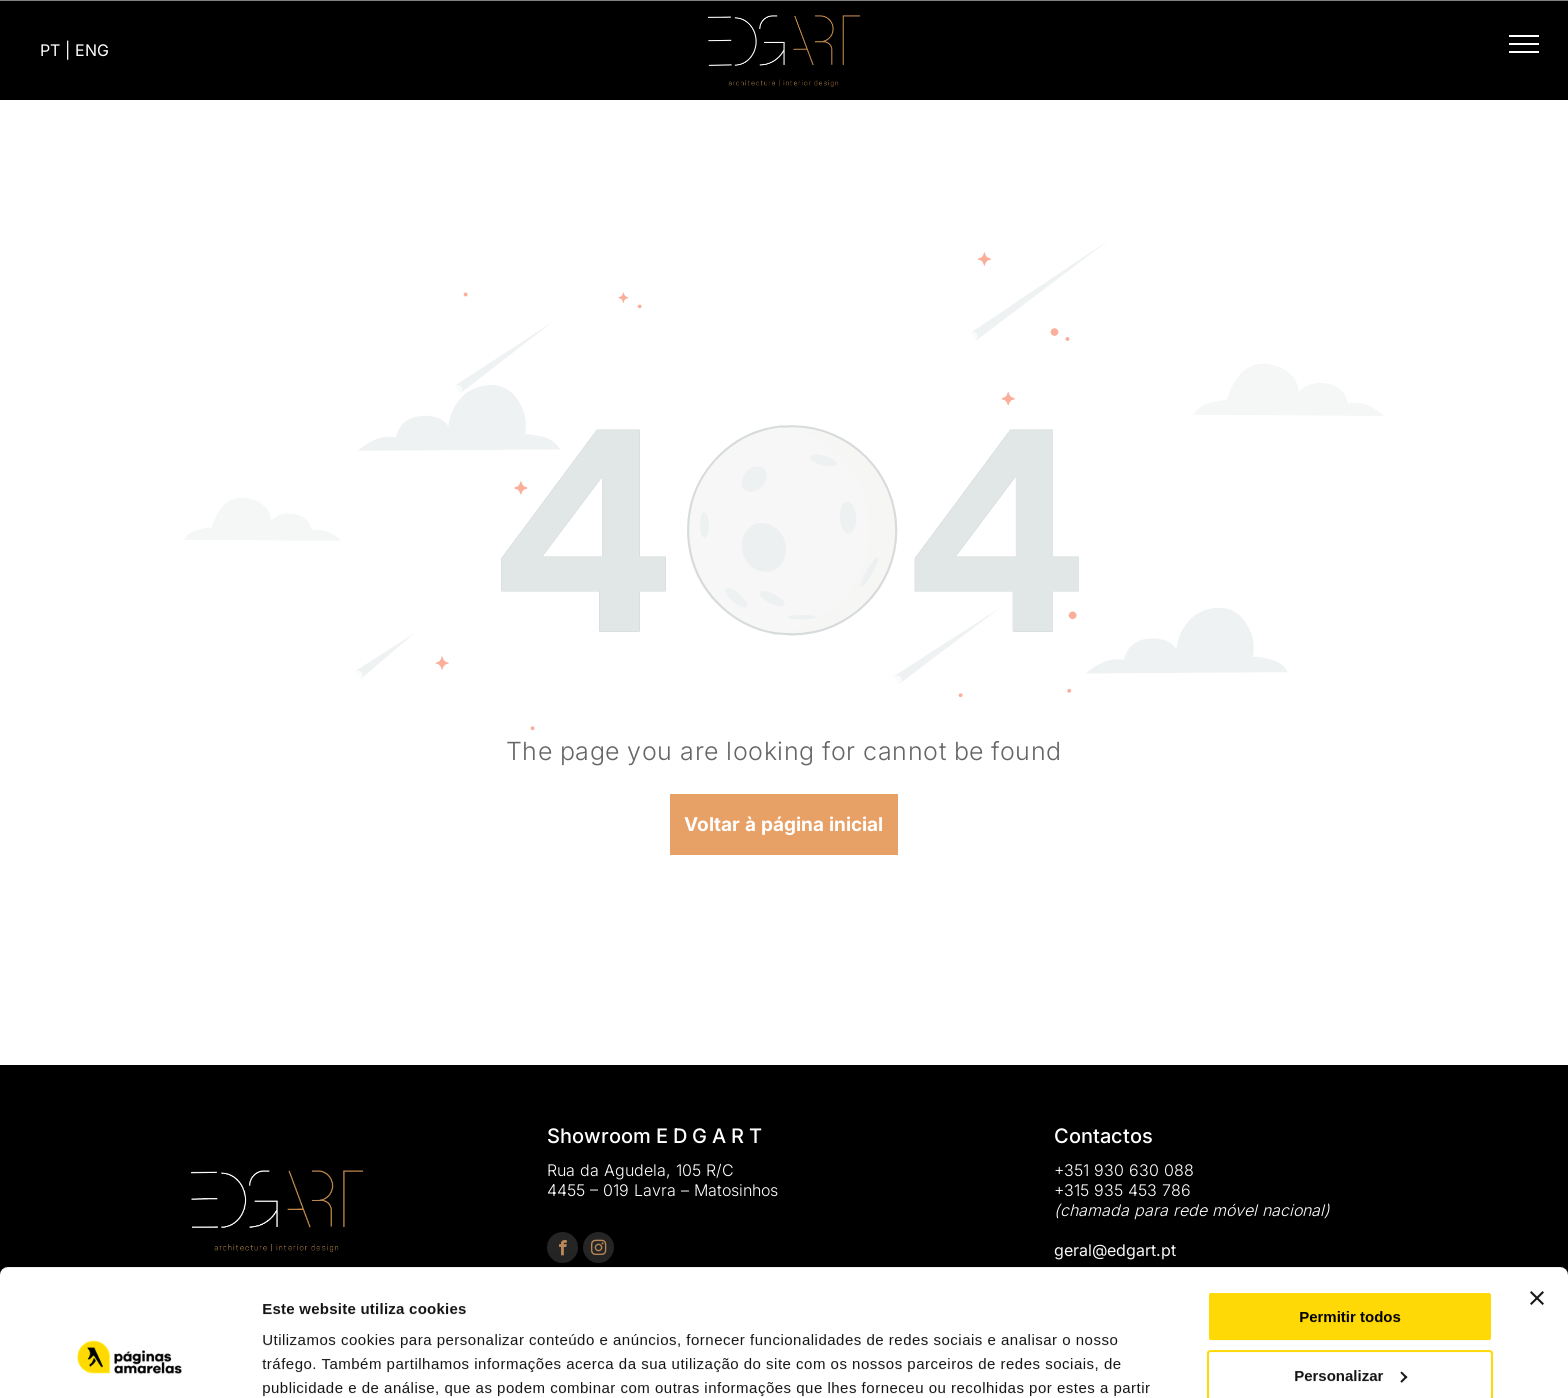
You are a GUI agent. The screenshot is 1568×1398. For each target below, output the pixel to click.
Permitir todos (1350, 1208)
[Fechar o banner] (1537, 1190)
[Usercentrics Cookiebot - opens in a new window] (129, 1359)
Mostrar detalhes (323, 1358)
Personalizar (1350, 1266)
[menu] (1524, 44)
